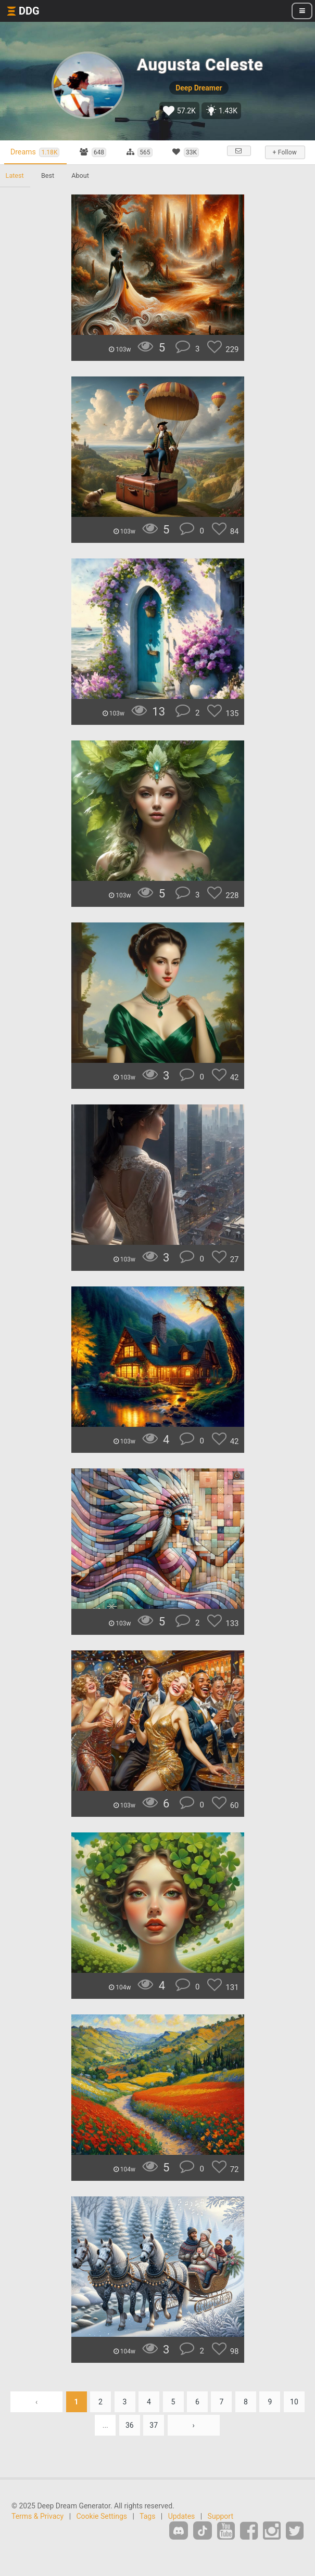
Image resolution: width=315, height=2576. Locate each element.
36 (129, 2434)
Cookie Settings (102, 2525)
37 (153, 2434)
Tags (147, 2525)
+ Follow (284, 152)
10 (294, 2411)
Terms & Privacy (37, 2525)
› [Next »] (194, 2434)
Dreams (37, 152)
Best (49, 185)
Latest (15, 185)
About (84, 185)
